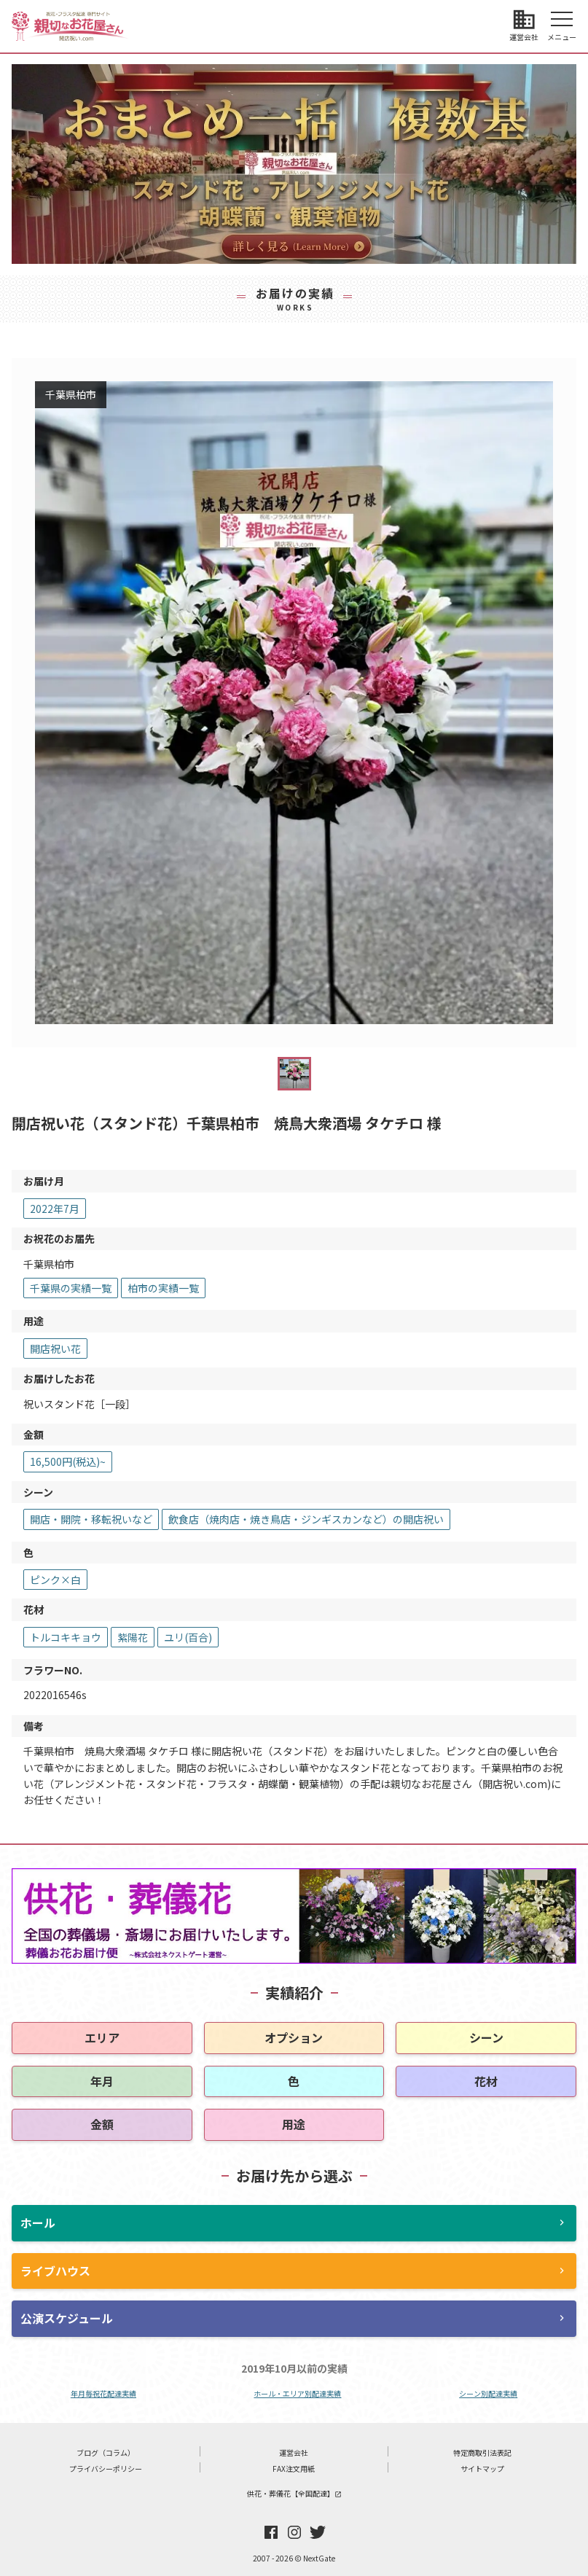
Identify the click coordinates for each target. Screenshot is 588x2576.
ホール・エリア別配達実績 (297, 2393)
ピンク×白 (55, 1579)
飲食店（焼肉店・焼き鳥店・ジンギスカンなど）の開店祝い (306, 1519)
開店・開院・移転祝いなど (91, 1519)
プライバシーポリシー (105, 2468)
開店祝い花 (55, 1348)
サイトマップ (482, 2468)
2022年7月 (54, 1208)
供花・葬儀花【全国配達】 (294, 2493)
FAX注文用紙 (294, 2468)
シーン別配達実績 (488, 2393)
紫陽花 (132, 1637)
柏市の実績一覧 (163, 1288)
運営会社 (293, 2452)
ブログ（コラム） (106, 2452)
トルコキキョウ (65, 1637)
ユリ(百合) (188, 1637)
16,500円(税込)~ (68, 1461)
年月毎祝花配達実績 (103, 2393)
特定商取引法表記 (482, 2452)
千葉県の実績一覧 (70, 1288)
